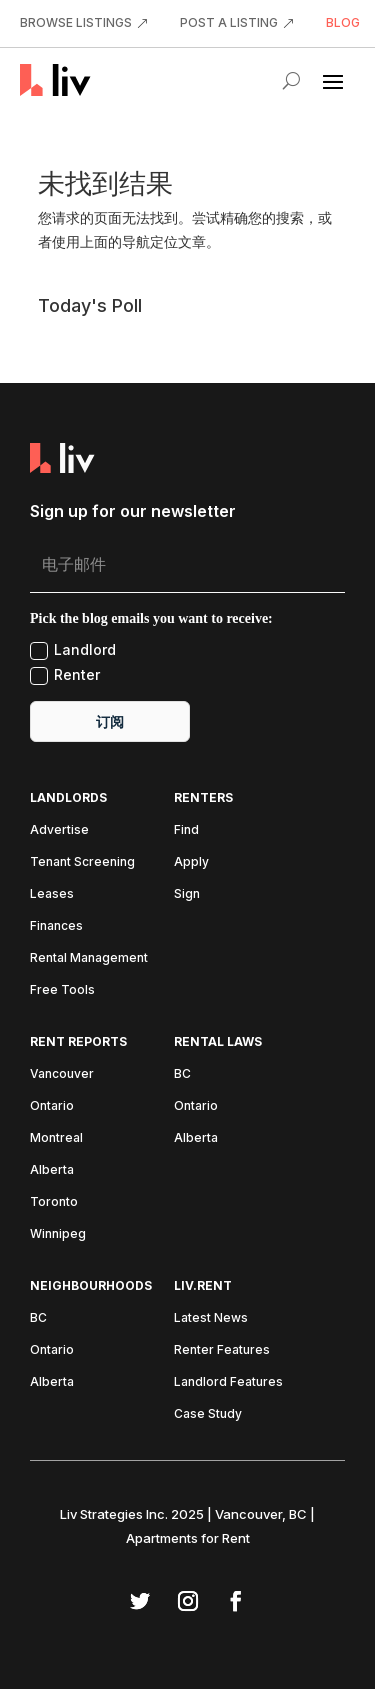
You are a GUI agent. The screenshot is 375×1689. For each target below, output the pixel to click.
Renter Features (222, 1350)
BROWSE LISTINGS (76, 23)
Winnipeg (58, 1234)
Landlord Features (228, 1382)
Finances (56, 926)
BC (182, 1074)
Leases (52, 894)
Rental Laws (218, 1042)
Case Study (208, 1414)
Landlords (68, 798)
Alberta (52, 1170)
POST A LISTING (229, 23)
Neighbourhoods (91, 1286)
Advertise (59, 830)
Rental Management (89, 958)
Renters (203, 798)
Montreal (56, 1138)
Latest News (211, 1318)
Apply (191, 862)
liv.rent (203, 1286)
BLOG (343, 23)
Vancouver (62, 1074)
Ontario (52, 1106)
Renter (65, 675)
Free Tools (62, 990)
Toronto (54, 1202)
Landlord (73, 650)
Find (186, 830)
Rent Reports (78, 1042)
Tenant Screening (82, 862)
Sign (187, 894)
